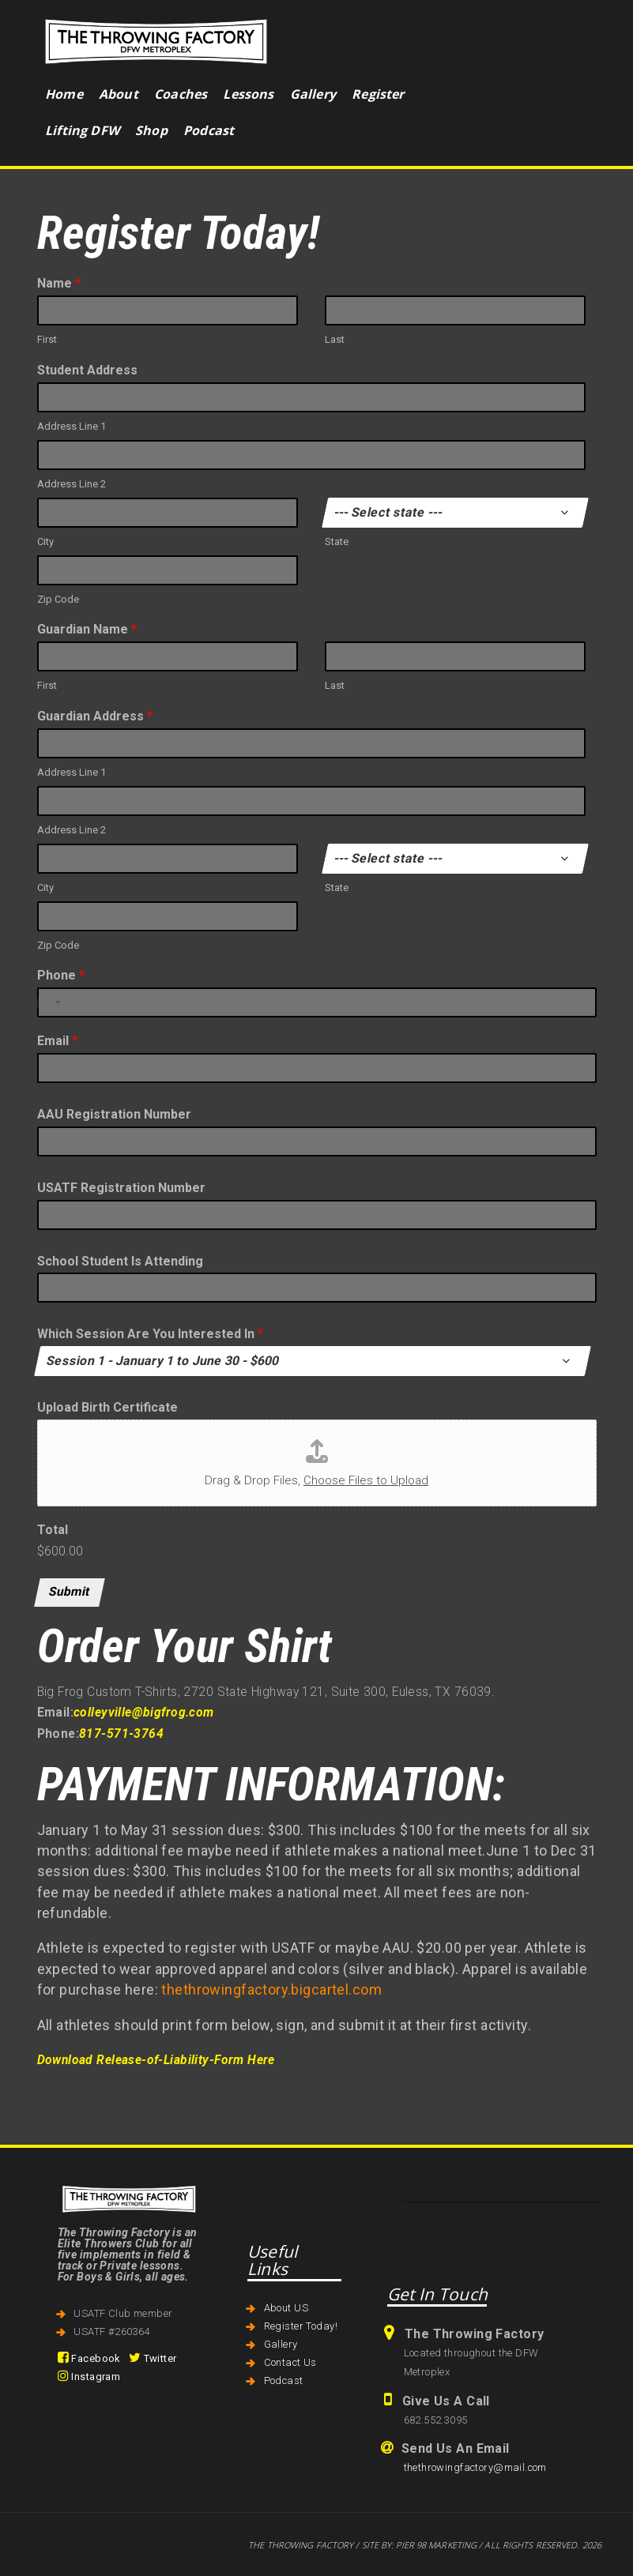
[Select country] (47, 1002)
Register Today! (300, 2326)
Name (59, 283)
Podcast (283, 2380)
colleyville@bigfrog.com (143, 1712)
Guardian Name (87, 629)
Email (57, 1040)
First (47, 339)
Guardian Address (95, 716)
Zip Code (58, 599)
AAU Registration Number (114, 1114)
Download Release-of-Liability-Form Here (156, 2060)
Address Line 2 (71, 484)
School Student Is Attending (120, 1261)
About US (286, 2308)
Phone (61, 975)
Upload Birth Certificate (107, 1407)
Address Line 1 (71, 426)
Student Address (87, 370)
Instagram (89, 2376)
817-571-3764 (121, 1734)
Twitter (153, 2358)
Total (52, 1529)
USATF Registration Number (121, 1187)
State (337, 541)
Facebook (89, 2358)
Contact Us (290, 2362)
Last (335, 339)
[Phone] (317, 1002)
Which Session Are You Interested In (150, 1333)
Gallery (281, 2344)
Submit (69, 1592)
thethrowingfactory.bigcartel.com (271, 1989)
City (45, 541)
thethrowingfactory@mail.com (475, 2467)
